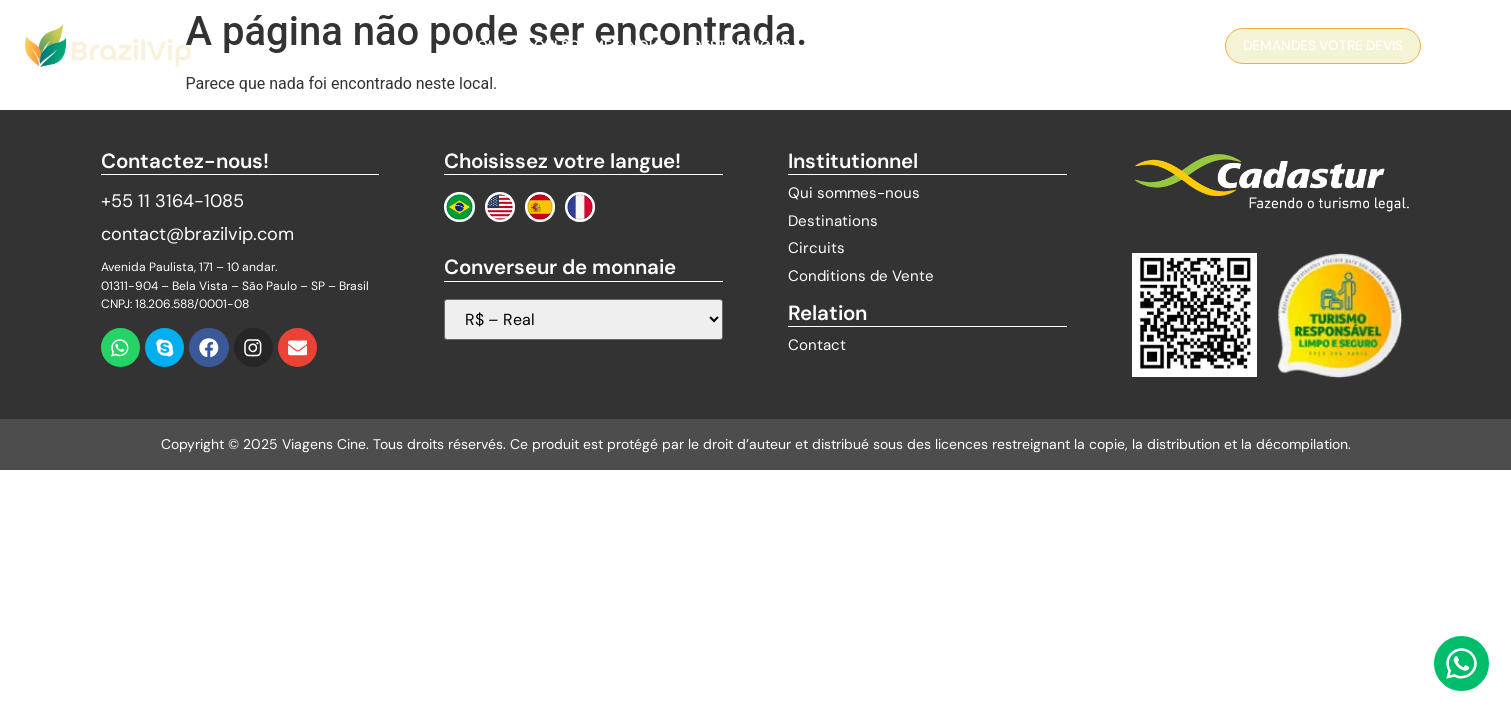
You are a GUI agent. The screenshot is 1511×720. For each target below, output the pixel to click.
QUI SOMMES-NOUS (600, 45)
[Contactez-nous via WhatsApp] (1461, 663)
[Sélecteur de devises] (583, 319)
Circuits (845, 45)
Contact (996, 45)
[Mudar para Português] (459, 207)
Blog (920, 45)
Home (487, 45)
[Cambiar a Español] (540, 207)
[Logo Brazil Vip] (108, 46)
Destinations (740, 45)
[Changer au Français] (580, 207)
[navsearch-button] (1456, 49)
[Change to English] (500, 207)
